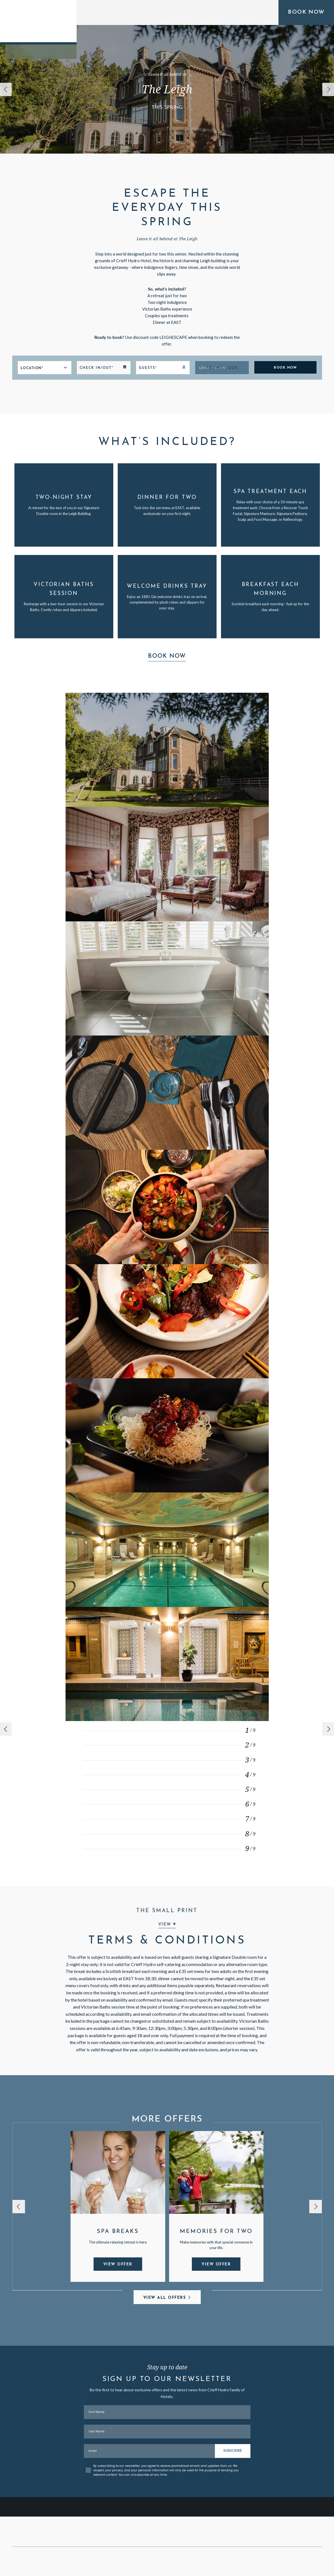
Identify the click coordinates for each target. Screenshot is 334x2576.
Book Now (167, 656)
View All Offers (164, 2298)
